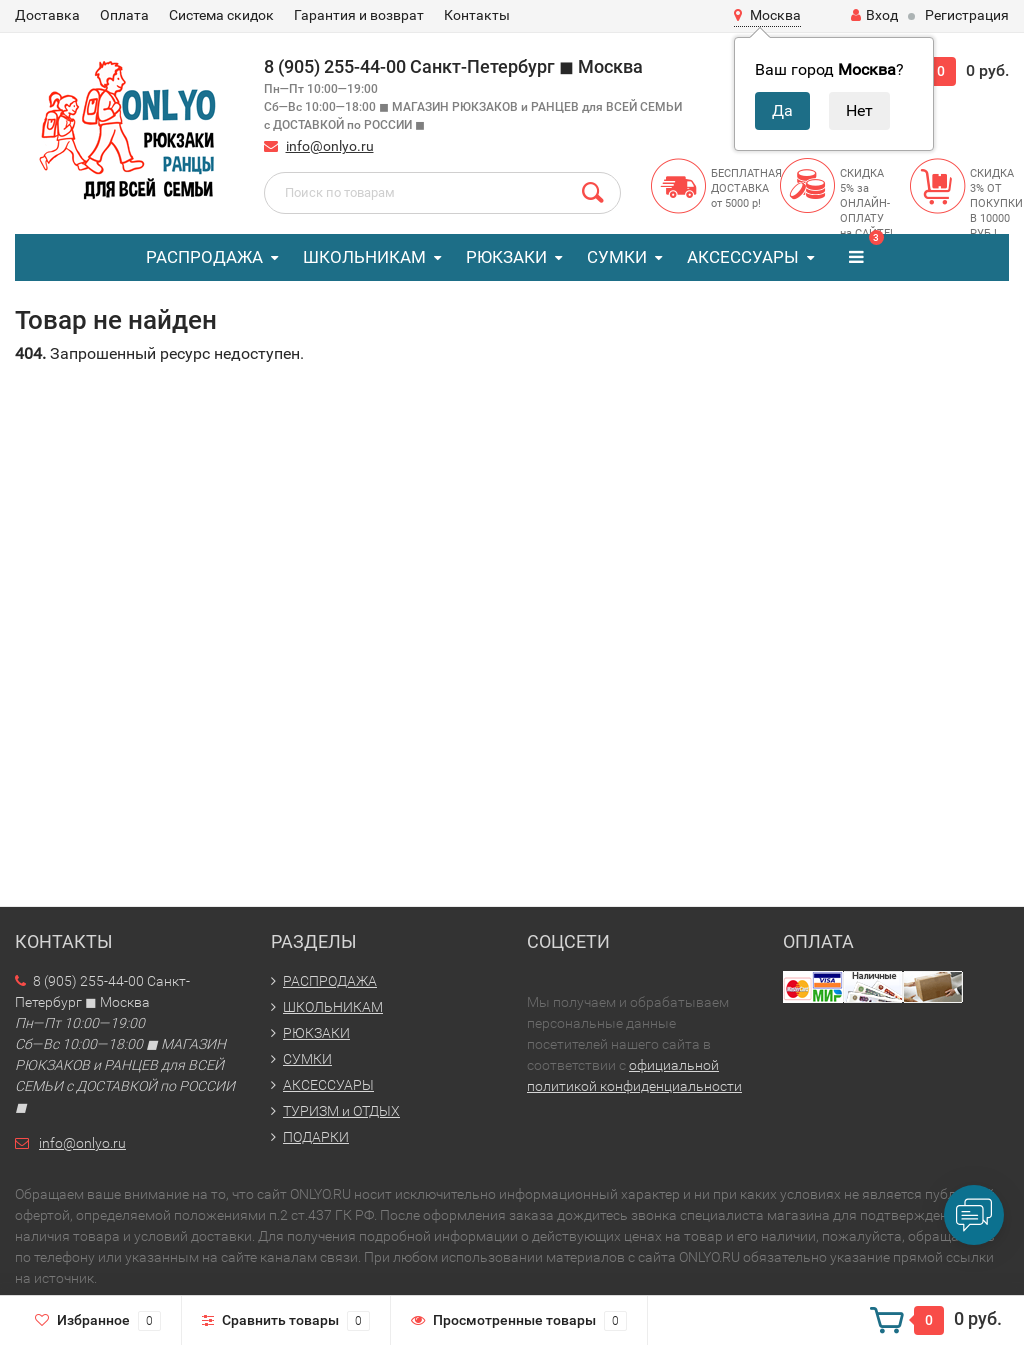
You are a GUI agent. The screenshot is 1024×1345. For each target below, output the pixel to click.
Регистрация (967, 15)
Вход (874, 15)
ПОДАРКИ (316, 1137)
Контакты (477, 15)
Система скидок (221, 15)
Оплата (124, 15)
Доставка (47, 15)
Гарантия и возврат (359, 15)
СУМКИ (617, 257)
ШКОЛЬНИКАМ (364, 257)
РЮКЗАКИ (506, 257)
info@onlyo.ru (330, 146)
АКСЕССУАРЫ (743, 257)
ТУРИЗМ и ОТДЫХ (341, 1111)
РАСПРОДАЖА (204, 257)
